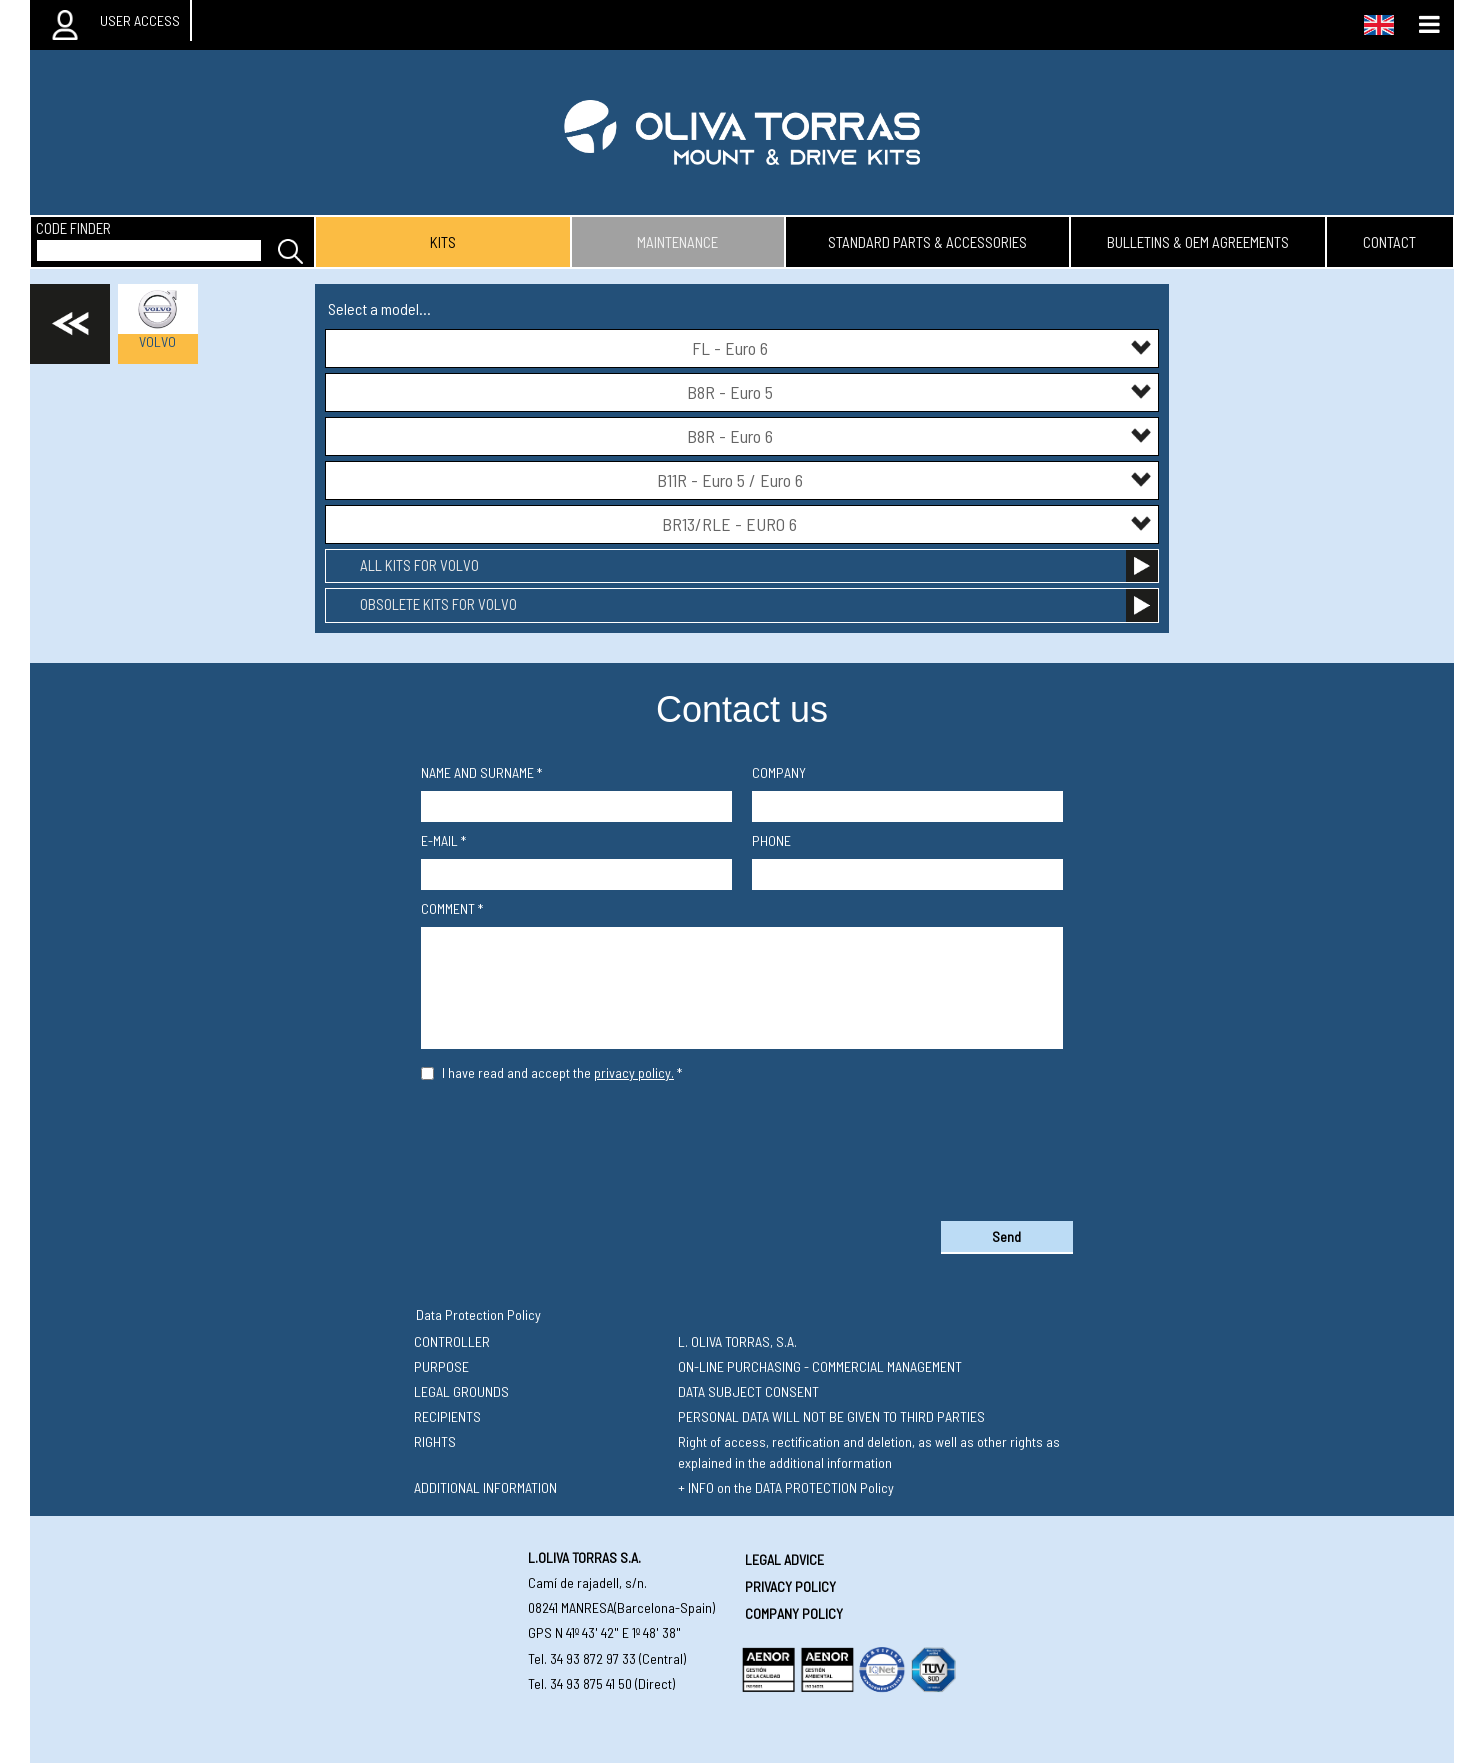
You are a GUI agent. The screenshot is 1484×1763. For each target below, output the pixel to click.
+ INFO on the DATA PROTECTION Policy (786, 1487)
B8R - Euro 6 (920, 435)
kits (443, 242)
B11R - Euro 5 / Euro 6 (905, 479)
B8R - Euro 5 (920, 391)
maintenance (677, 242)
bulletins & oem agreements (1198, 242)
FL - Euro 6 (923, 347)
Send (1006, 1236)
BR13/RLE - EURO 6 (907, 523)
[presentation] (742, 1147)
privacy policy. (634, 1072)
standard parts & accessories (927, 242)
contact (1389, 242)
